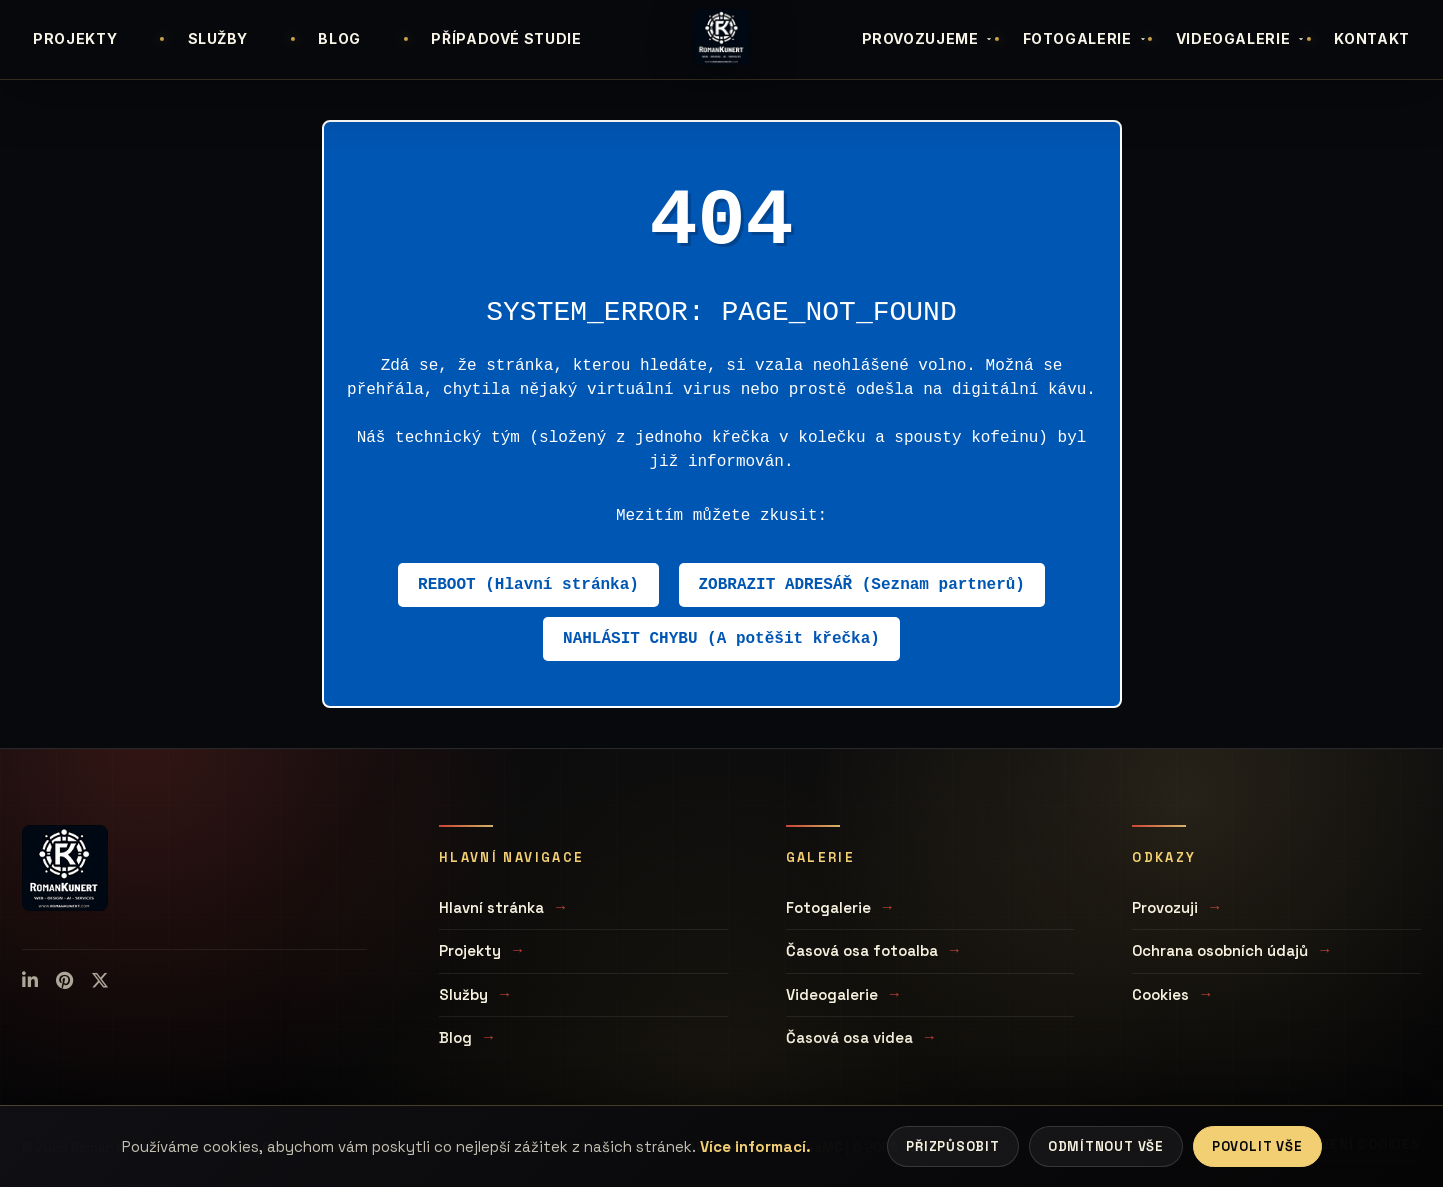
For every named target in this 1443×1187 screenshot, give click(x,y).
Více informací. (755, 1146)
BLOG (339, 38)
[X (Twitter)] (100, 981)
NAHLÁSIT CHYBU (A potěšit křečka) (721, 639)
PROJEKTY (75, 38)
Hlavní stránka (491, 907)
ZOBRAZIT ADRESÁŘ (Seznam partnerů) (862, 585)
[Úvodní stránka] (722, 37)
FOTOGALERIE (1085, 38)
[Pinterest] (64, 981)
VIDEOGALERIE (1241, 38)
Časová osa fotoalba (862, 950)
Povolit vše (1257, 1146)
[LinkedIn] (30, 981)
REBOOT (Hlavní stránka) (528, 585)
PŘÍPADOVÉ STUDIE (506, 38)
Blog (455, 1037)
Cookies (1160, 994)
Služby (463, 994)
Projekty (470, 950)
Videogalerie (832, 994)
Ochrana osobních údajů (1220, 950)
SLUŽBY (218, 38)
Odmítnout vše (1106, 1146)
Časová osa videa (849, 1037)
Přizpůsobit (953, 1146)
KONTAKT (1371, 38)
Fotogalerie (828, 907)
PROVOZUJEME (928, 38)
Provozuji (1165, 907)
